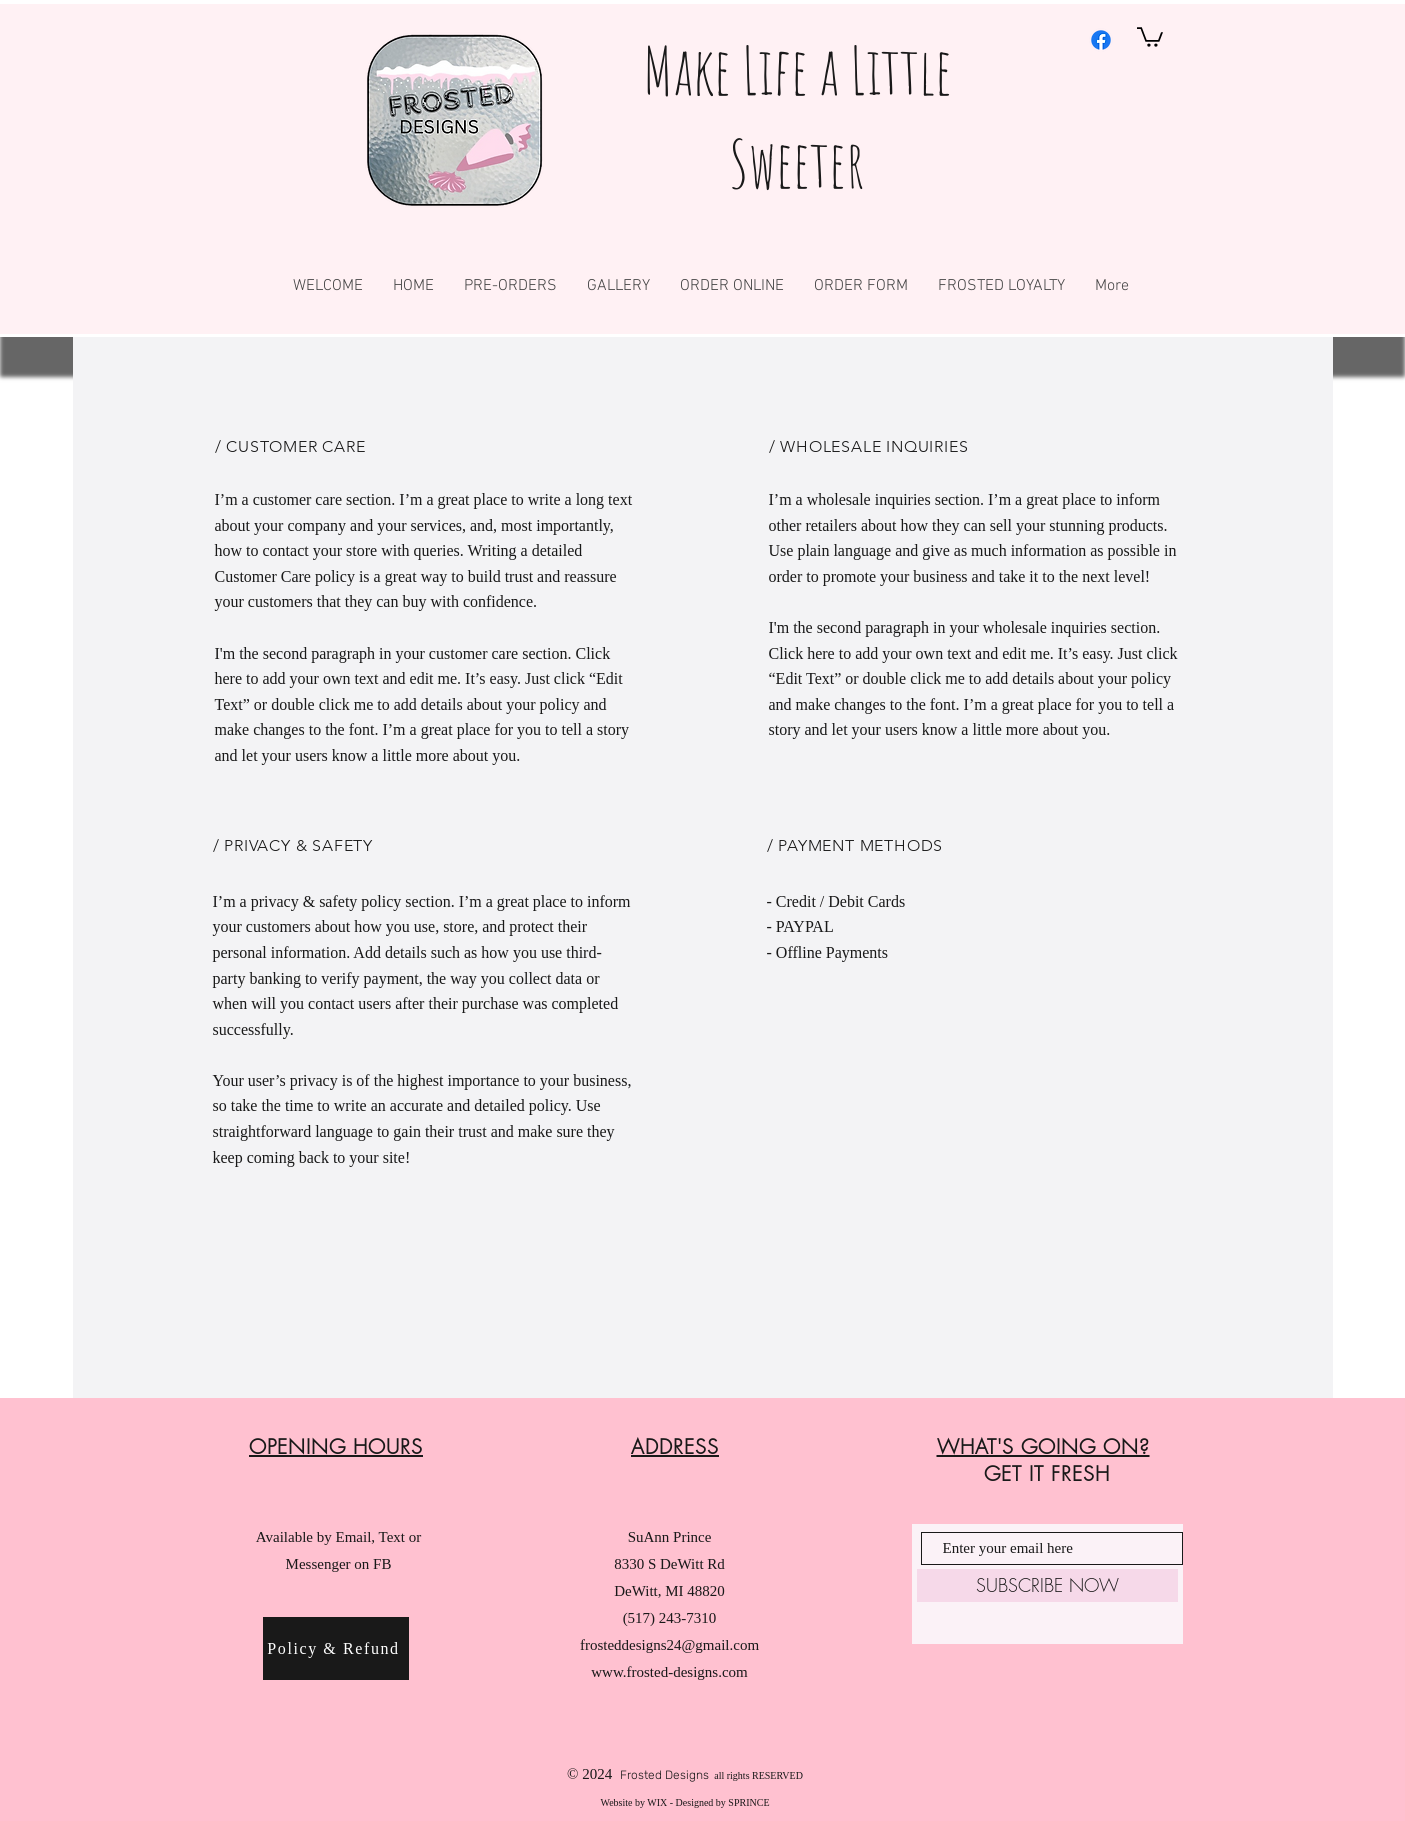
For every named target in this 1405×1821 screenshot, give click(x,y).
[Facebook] (1101, 40)
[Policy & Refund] (336, 1648)
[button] (1150, 36)
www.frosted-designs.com (669, 1672)
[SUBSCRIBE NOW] (1047, 1585)
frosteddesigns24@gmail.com (669, 1645)
